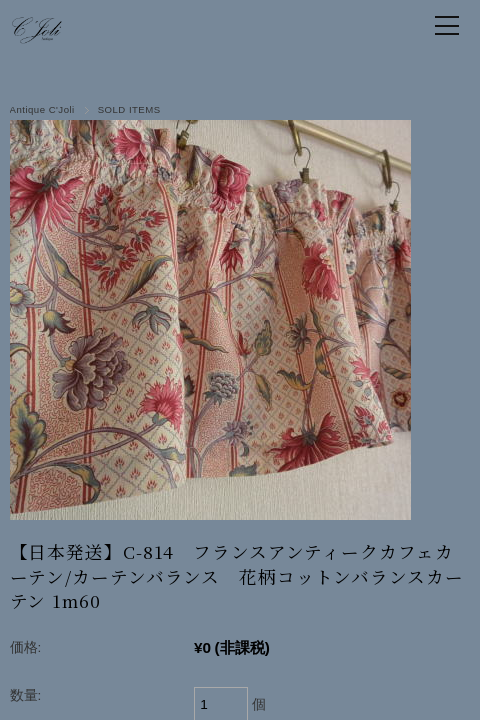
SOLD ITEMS (129, 109)
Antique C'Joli (42, 109)
